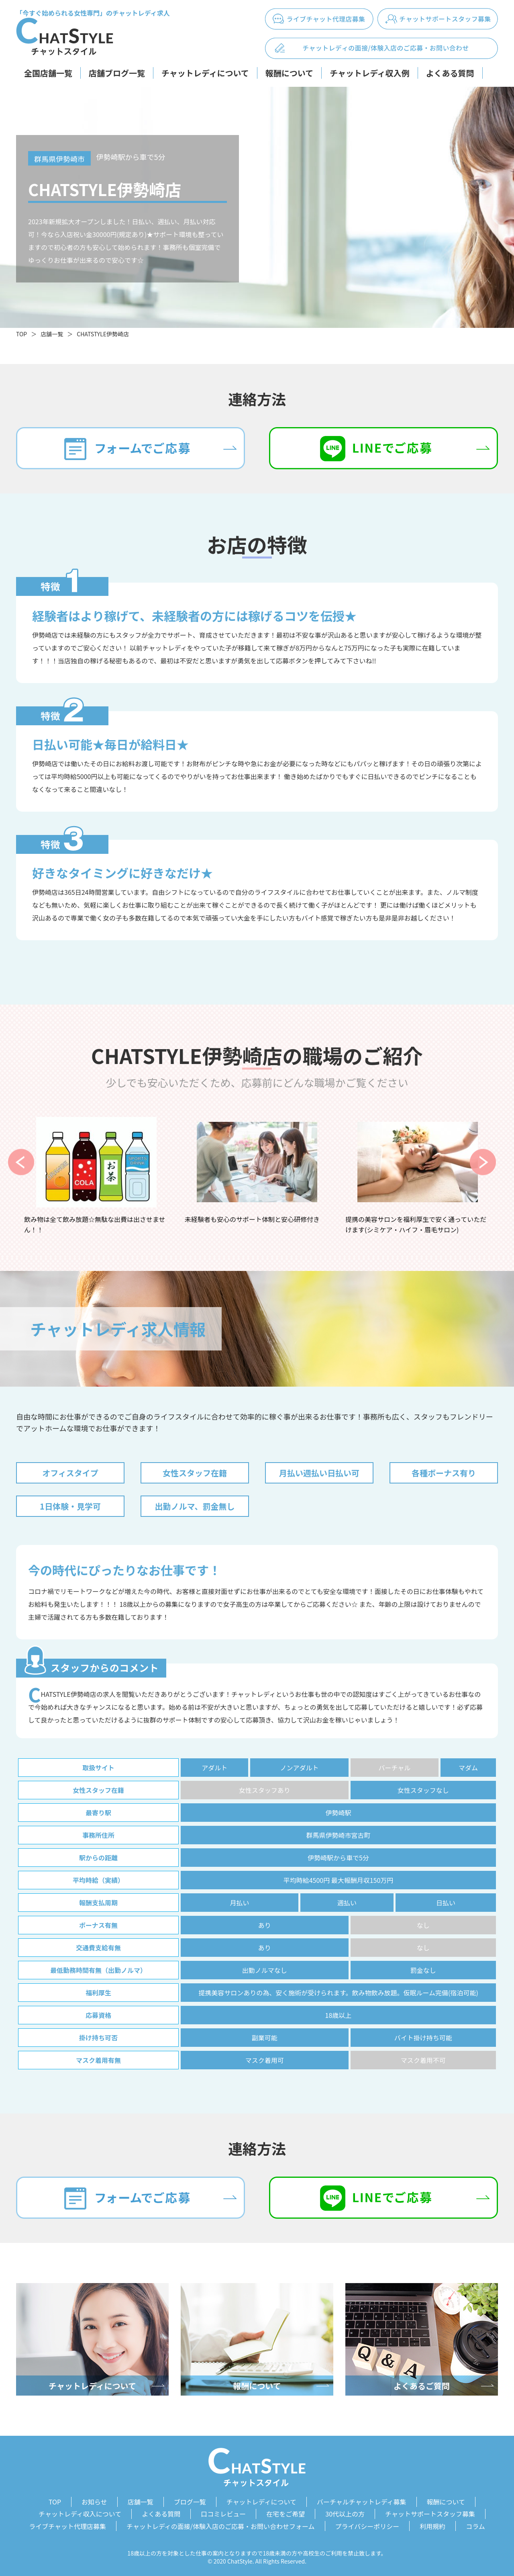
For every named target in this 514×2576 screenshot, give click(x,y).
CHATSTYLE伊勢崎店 (103, 334)
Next (483, 1162)
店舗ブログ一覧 (117, 73)
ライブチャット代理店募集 (67, 2525)
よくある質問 (450, 73)
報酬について (289, 73)
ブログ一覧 (190, 2501)
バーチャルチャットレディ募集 (361, 2501)
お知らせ (94, 2501)
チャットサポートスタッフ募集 (430, 2513)
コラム (475, 2525)
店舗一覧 (52, 334)
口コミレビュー (223, 2513)
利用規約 (432, 2525)
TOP (21, 334)
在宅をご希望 (285, 2513)
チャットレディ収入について (80, 2513)
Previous (21, 1162)
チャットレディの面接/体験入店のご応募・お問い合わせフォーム (220, 2525)
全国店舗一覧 (48, 73)
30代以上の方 (345, 2513)
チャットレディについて (205, 73)
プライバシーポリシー (367, 2525)
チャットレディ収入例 (369, 73)
